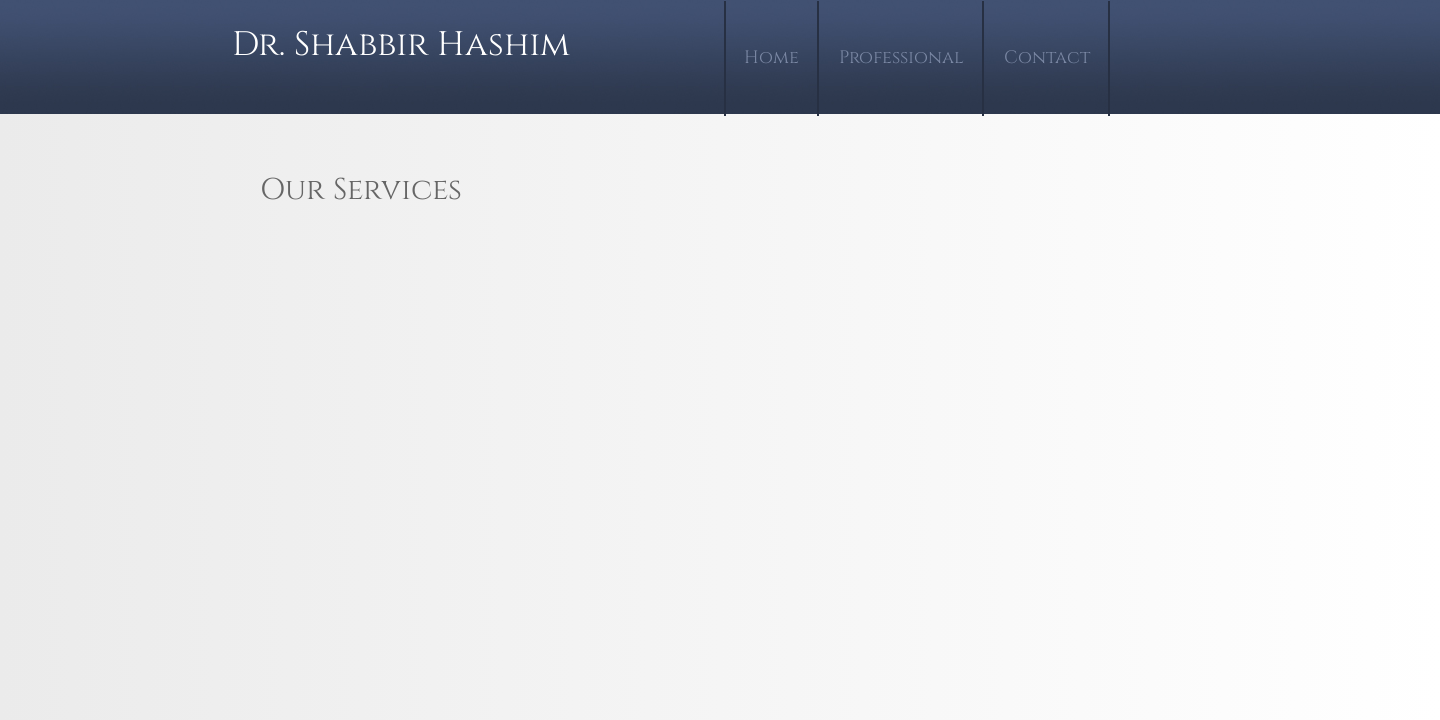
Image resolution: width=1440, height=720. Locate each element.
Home (771, 57)
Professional (901, 57)
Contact (1047, 57)
